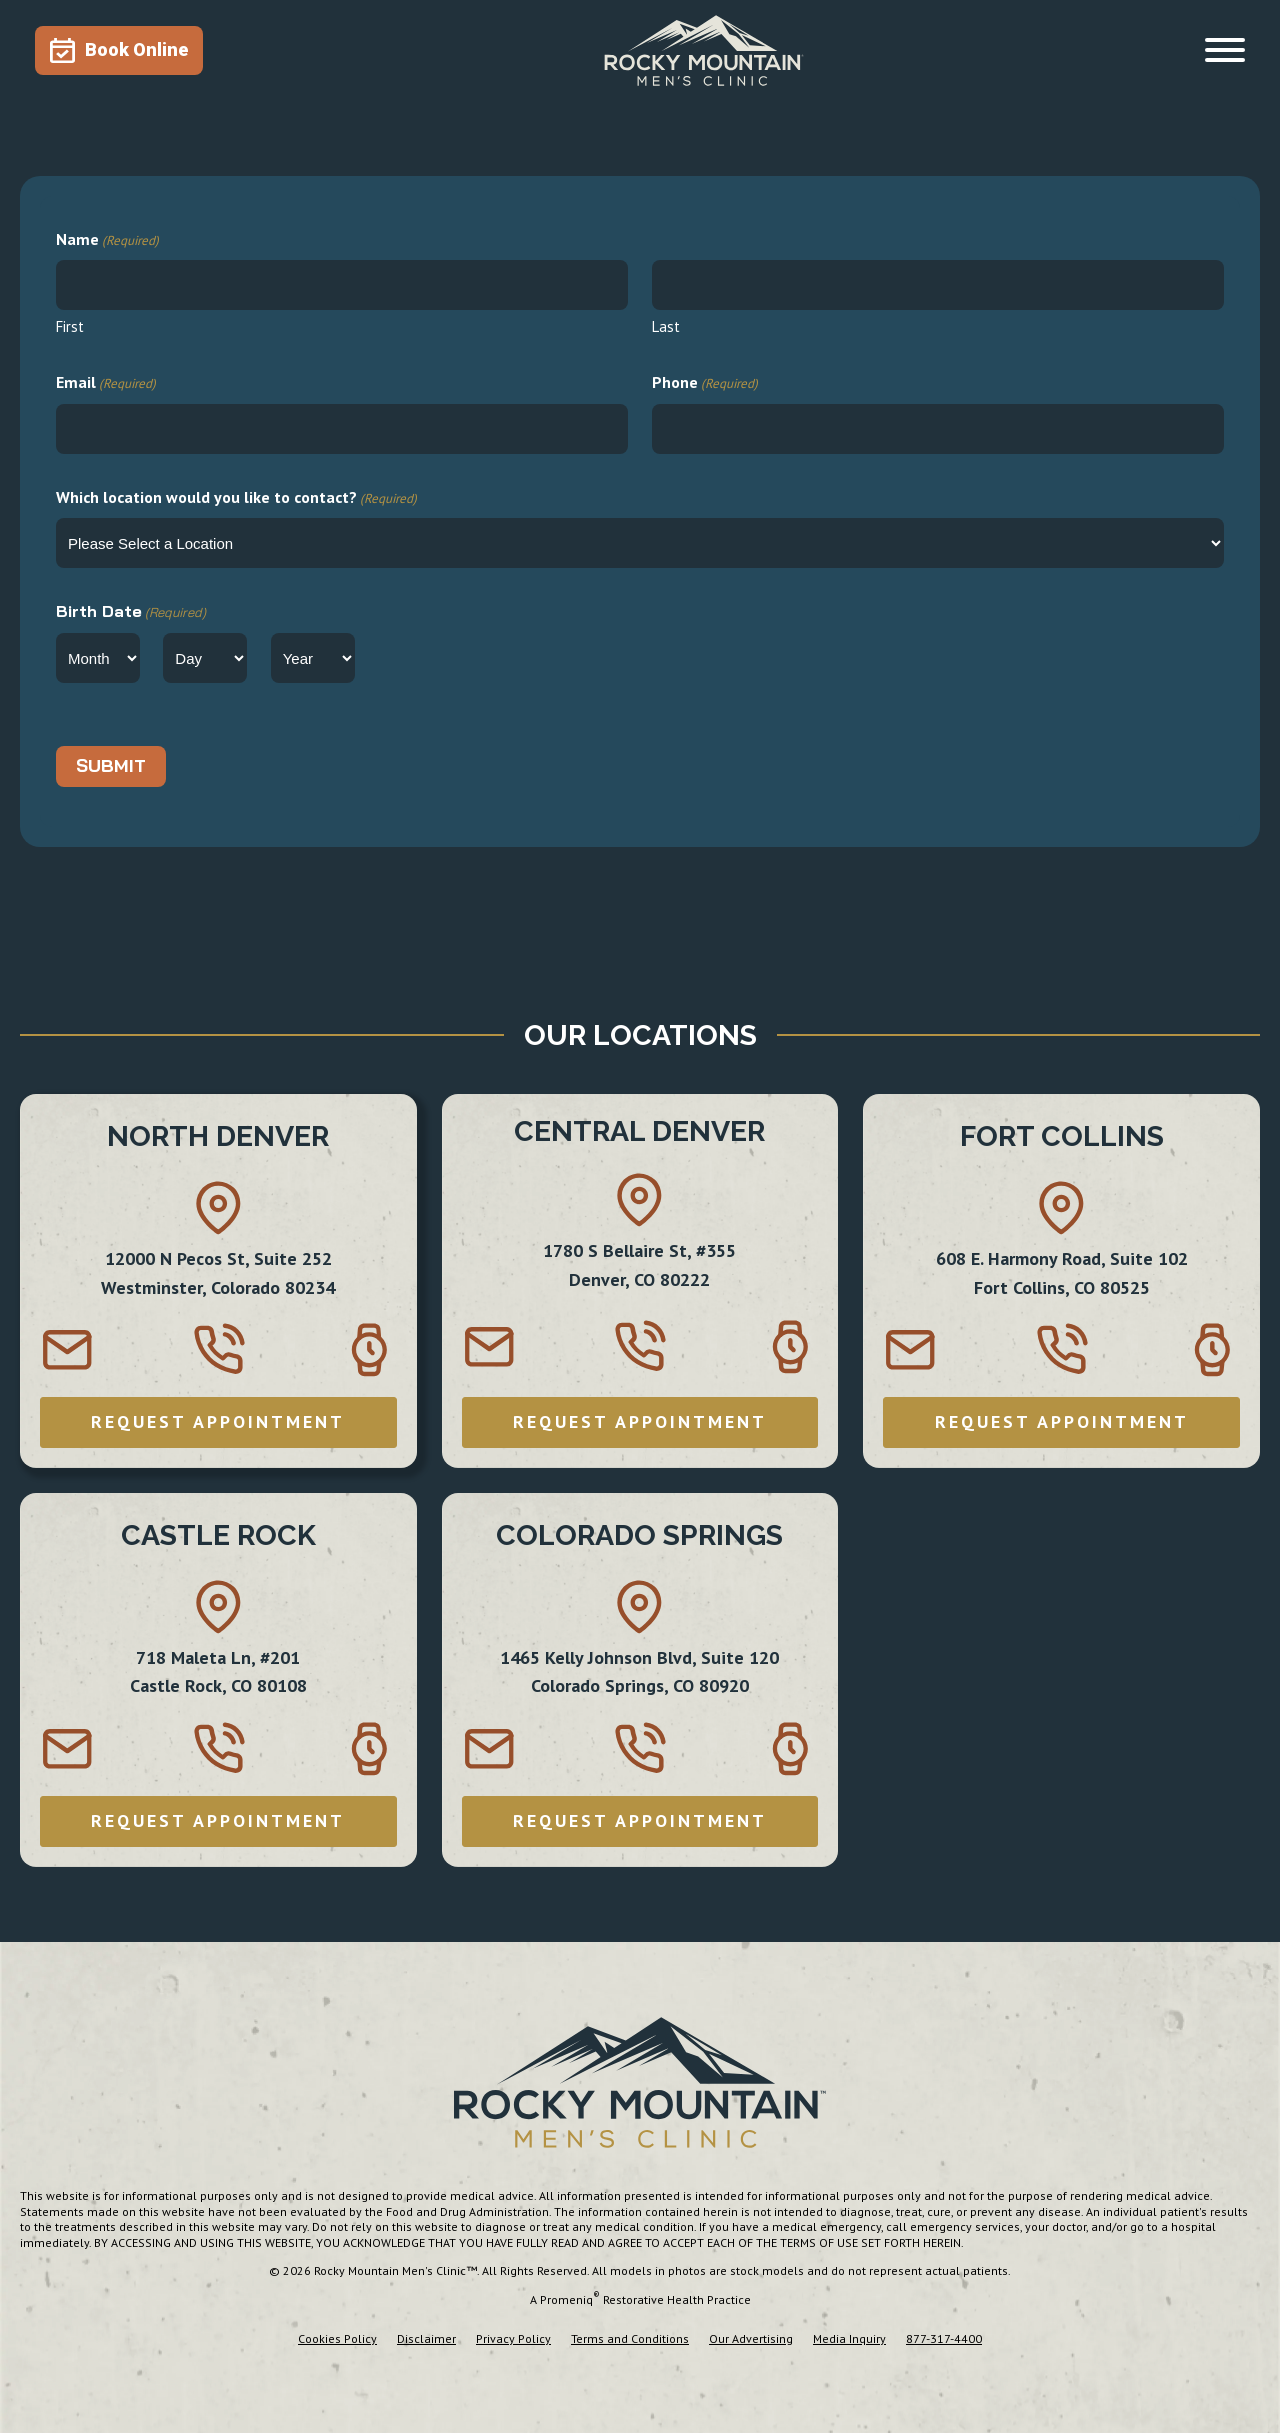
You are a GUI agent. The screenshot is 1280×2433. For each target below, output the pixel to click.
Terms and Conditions (630, 2338)
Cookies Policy (337, 2338)
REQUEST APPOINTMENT (218, 1421)
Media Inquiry (849, 2338)
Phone (705, 383)
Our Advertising (751, 2338)
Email (106, 383)
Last (666, 326)
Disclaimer (426, 2338)
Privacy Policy (513, 2338)
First (70, 326)
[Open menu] (1225, 50)
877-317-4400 (944, 2338)
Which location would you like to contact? (236, 498)
